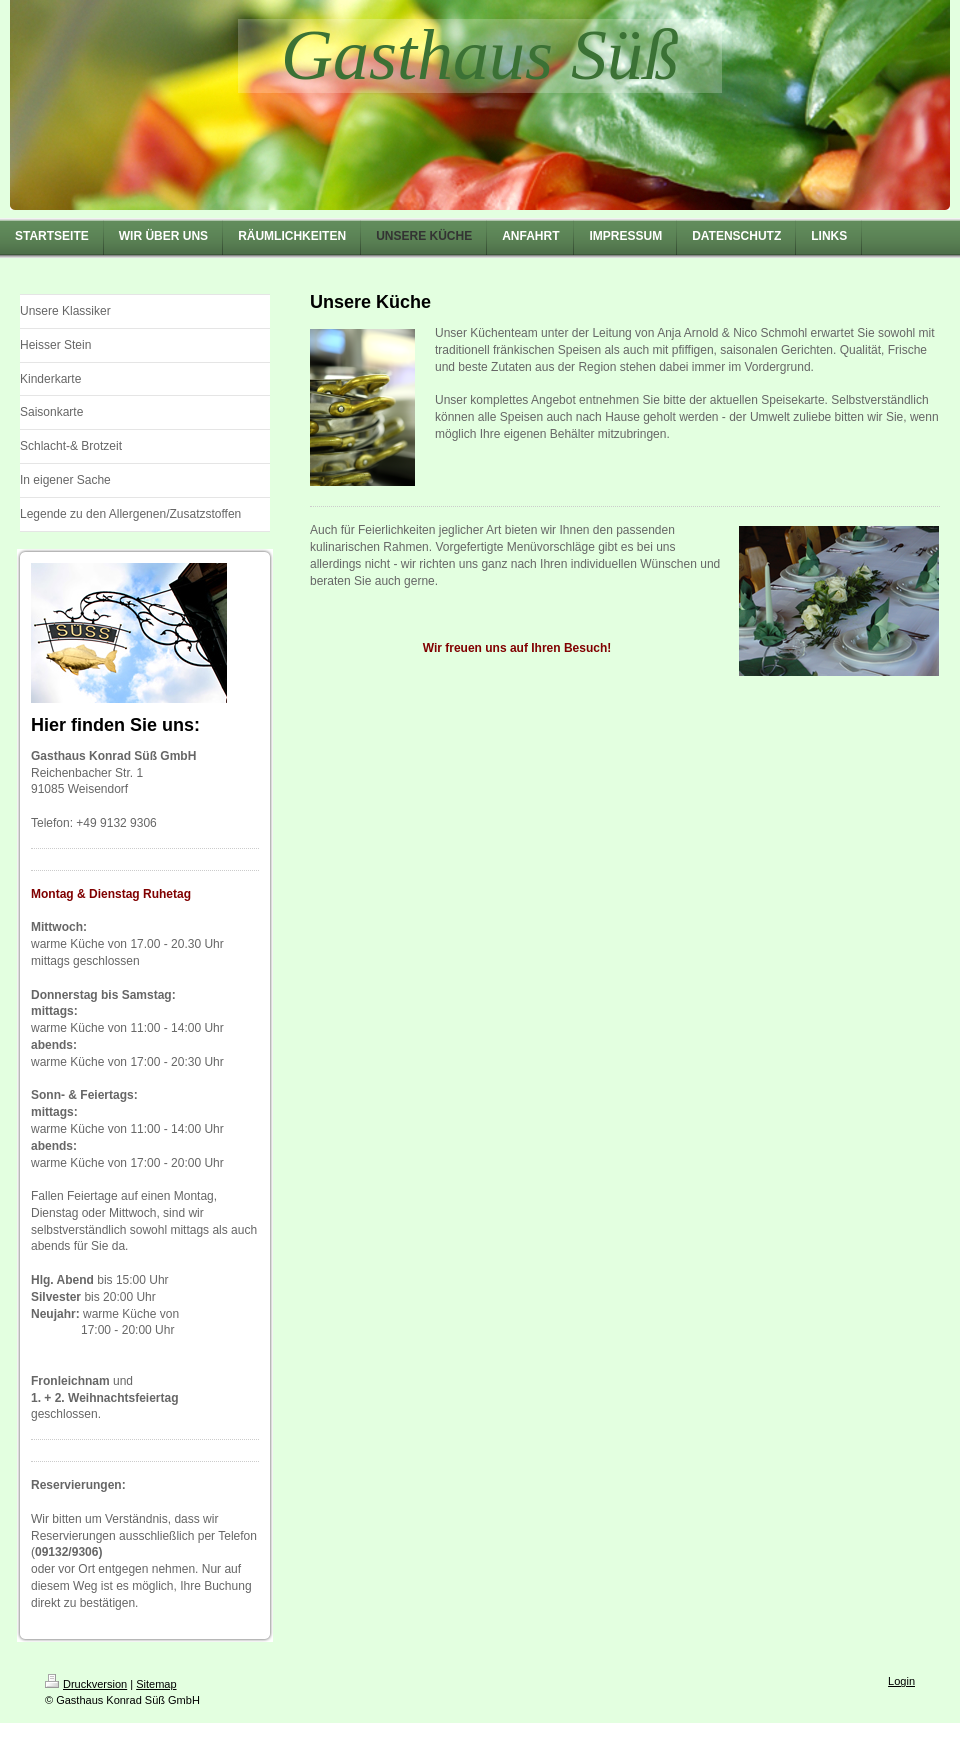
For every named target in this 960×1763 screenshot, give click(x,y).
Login (901, 1681)
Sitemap (156, 1684)
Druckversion (86, 1684)
